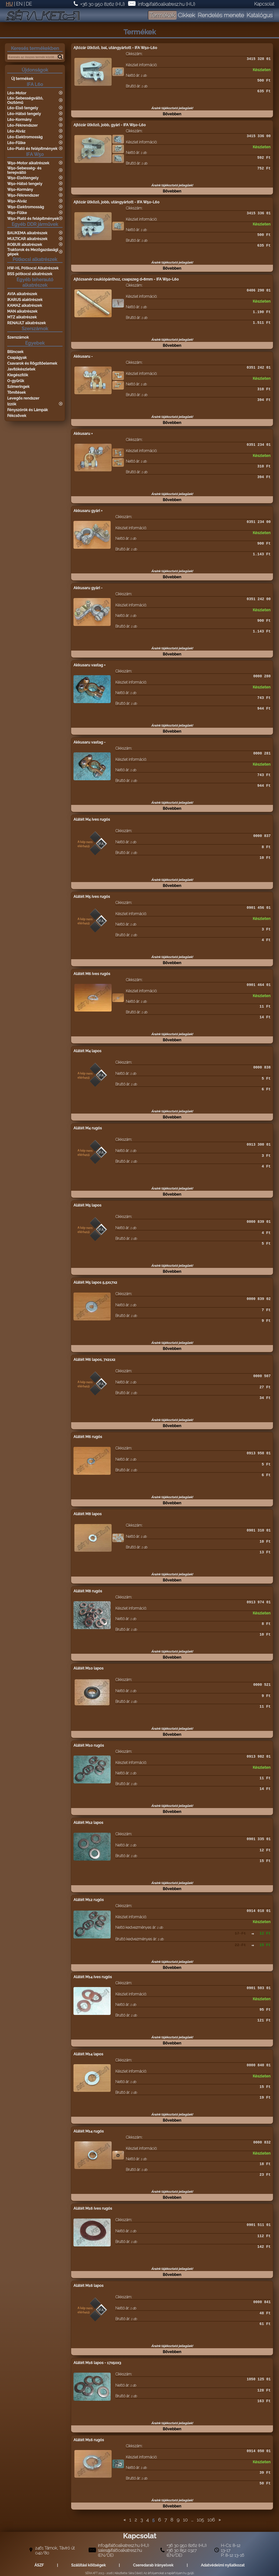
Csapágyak (17, 357)
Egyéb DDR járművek (35, 224)
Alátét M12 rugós (88, 1900)
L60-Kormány (19, 119)
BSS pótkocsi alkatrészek (29, 274)
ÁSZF (39, 2565)
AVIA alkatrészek (22, 294)
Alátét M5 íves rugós (91, 896)
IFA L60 (35, 84)
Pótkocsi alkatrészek (35, 259)
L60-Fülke (16, 143)
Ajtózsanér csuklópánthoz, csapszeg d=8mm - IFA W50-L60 (126, 279)
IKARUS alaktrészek (25, 300)
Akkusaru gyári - (88, 588)
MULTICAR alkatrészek (27, 239)
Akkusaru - (83, 356)
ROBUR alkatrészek (24, 244)
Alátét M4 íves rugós (91, 819)
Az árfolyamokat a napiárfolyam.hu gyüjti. (169, 2573)
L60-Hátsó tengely (24, 114)
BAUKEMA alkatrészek (27, 233)
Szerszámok (35, 328)
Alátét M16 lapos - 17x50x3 (97, 2363)
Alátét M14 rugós (88, 2131)
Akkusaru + (83, 433)
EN (19, 4)
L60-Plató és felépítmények (32, 148)
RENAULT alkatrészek (26, 323)
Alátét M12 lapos (88, 1822)
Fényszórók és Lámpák (27, 410)
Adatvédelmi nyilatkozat (223, 2565)
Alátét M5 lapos (87, 1205)
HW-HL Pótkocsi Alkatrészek (33, 268)
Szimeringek (18, 386)
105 (200, 2520)
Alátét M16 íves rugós (92, 2208)
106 (211, 2520)
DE (29, 4)
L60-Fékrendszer (22, 125)
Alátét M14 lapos (88, 2054)
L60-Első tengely (22, 108)
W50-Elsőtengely (23, 178)
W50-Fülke (17, 213)
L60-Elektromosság (25, 137)
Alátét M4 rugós (87, 1128)
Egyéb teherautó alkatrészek (35, 282)
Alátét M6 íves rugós (91, 974)
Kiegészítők (17, 375)
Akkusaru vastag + (89, 665)
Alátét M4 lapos (87, 1051)
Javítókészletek (21, 369)
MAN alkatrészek (22, 311)
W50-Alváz (17, 201)
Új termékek (22, 78)
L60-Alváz (16, 131)
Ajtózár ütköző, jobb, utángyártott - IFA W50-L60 (116, 202)
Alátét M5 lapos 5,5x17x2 (95, 1282)
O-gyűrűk (15, 381)
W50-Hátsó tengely (24, 184)
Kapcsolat (264, 4)
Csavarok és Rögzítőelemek (32, 363)
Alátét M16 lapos (88, 2285)
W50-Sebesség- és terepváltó (24, 170)
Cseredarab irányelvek (153, 2565)
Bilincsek (15, 352)
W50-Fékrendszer (23, 195)
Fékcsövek (16, 415)
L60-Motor (16, 93)
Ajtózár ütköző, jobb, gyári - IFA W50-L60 (109, 125)
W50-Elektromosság (25, 207)
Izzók (11, 404)
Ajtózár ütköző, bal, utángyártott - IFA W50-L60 (115, 48)
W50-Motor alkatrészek (28, 163)
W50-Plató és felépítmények (33, 218)
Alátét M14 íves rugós (92, 1977)
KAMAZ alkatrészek (24, 305)
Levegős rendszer (23, 398)
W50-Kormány (20, 189)
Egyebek (35, 343)
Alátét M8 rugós (87, 1591)
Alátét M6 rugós (87, 1437)
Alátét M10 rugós (88, 1745)
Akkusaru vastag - (89, 742)
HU (9, 4)
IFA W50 (35, 154)
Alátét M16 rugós (88, 2440)
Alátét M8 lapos (87, 1514)
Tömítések (16, 392)
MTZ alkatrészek (22, 317)
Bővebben (172, 116)
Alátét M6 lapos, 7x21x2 (94, 1359)
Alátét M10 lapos (88, 1668)
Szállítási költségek (88, 2565)
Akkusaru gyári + (88, 511)
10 (185, 2520)
